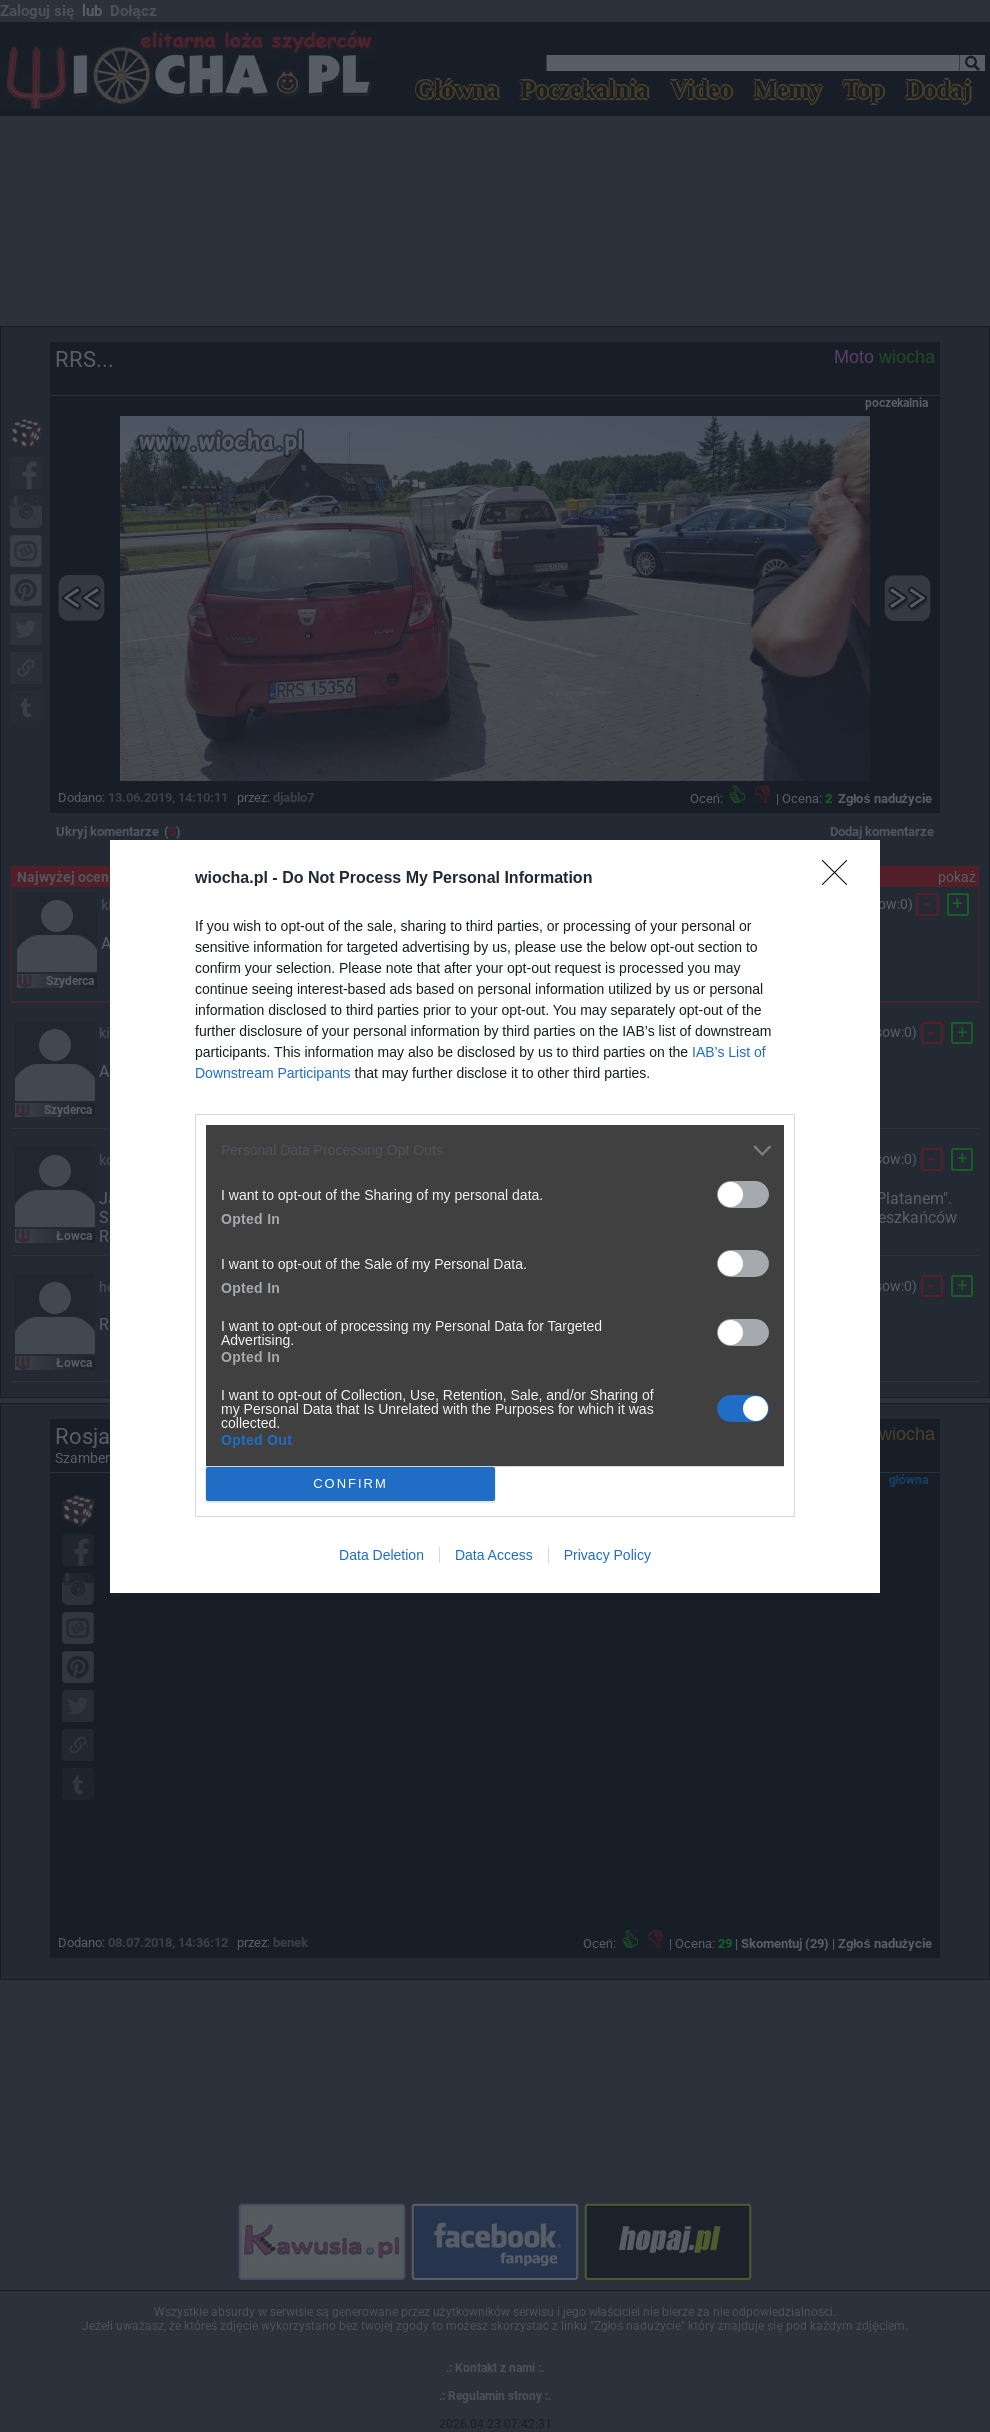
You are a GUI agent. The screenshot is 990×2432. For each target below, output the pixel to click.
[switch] (743, 1194)
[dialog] (495, 1216)
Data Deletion (381, 1555)
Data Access (494, 1555)
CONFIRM (350, 1482)
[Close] (841, 879)
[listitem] (495, 1150)
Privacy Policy (607, 1555)
